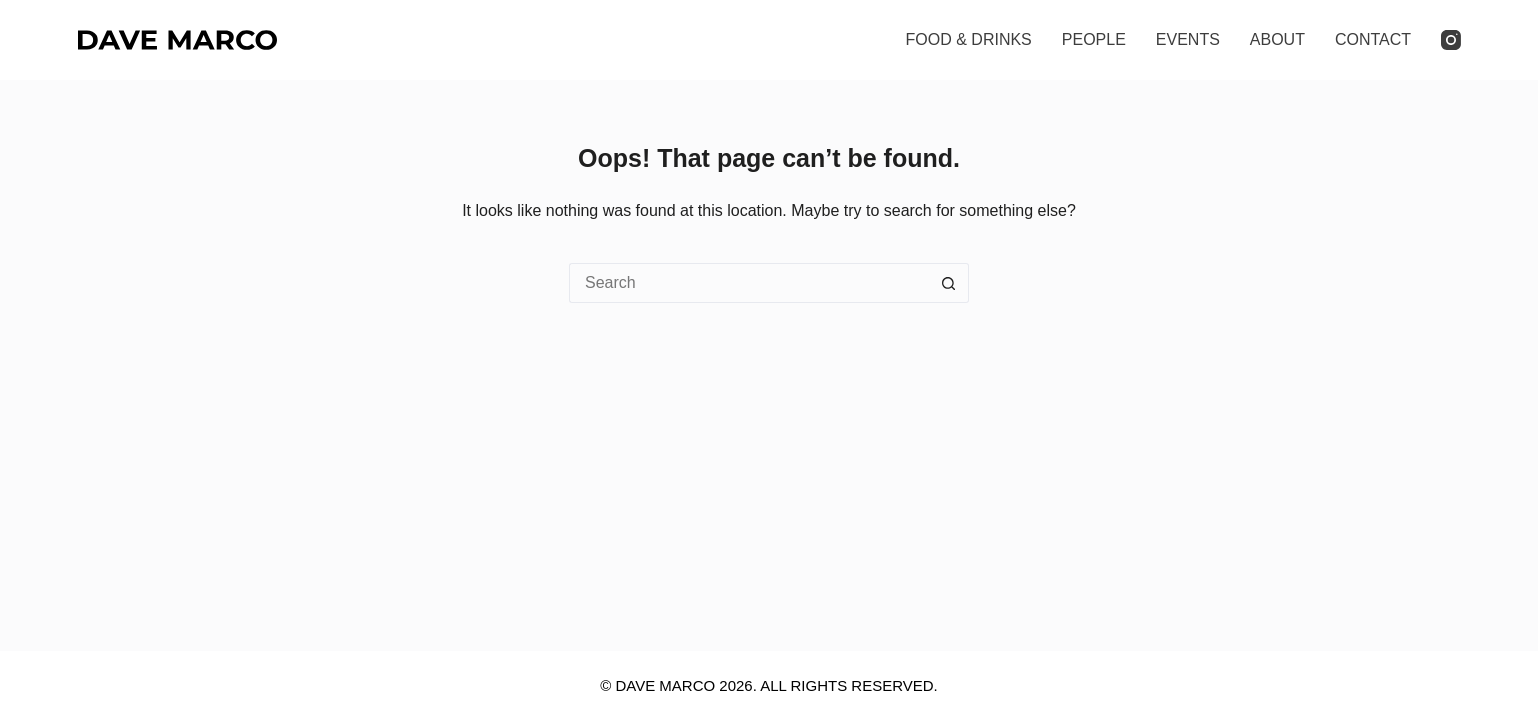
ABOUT (1277, 39)
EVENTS (1188, 39)
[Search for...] (749, 283)
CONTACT (1373, 39)
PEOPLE (1094, 39)
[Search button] (949, 283)
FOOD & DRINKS (969, 39)
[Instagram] (1451, 40)
